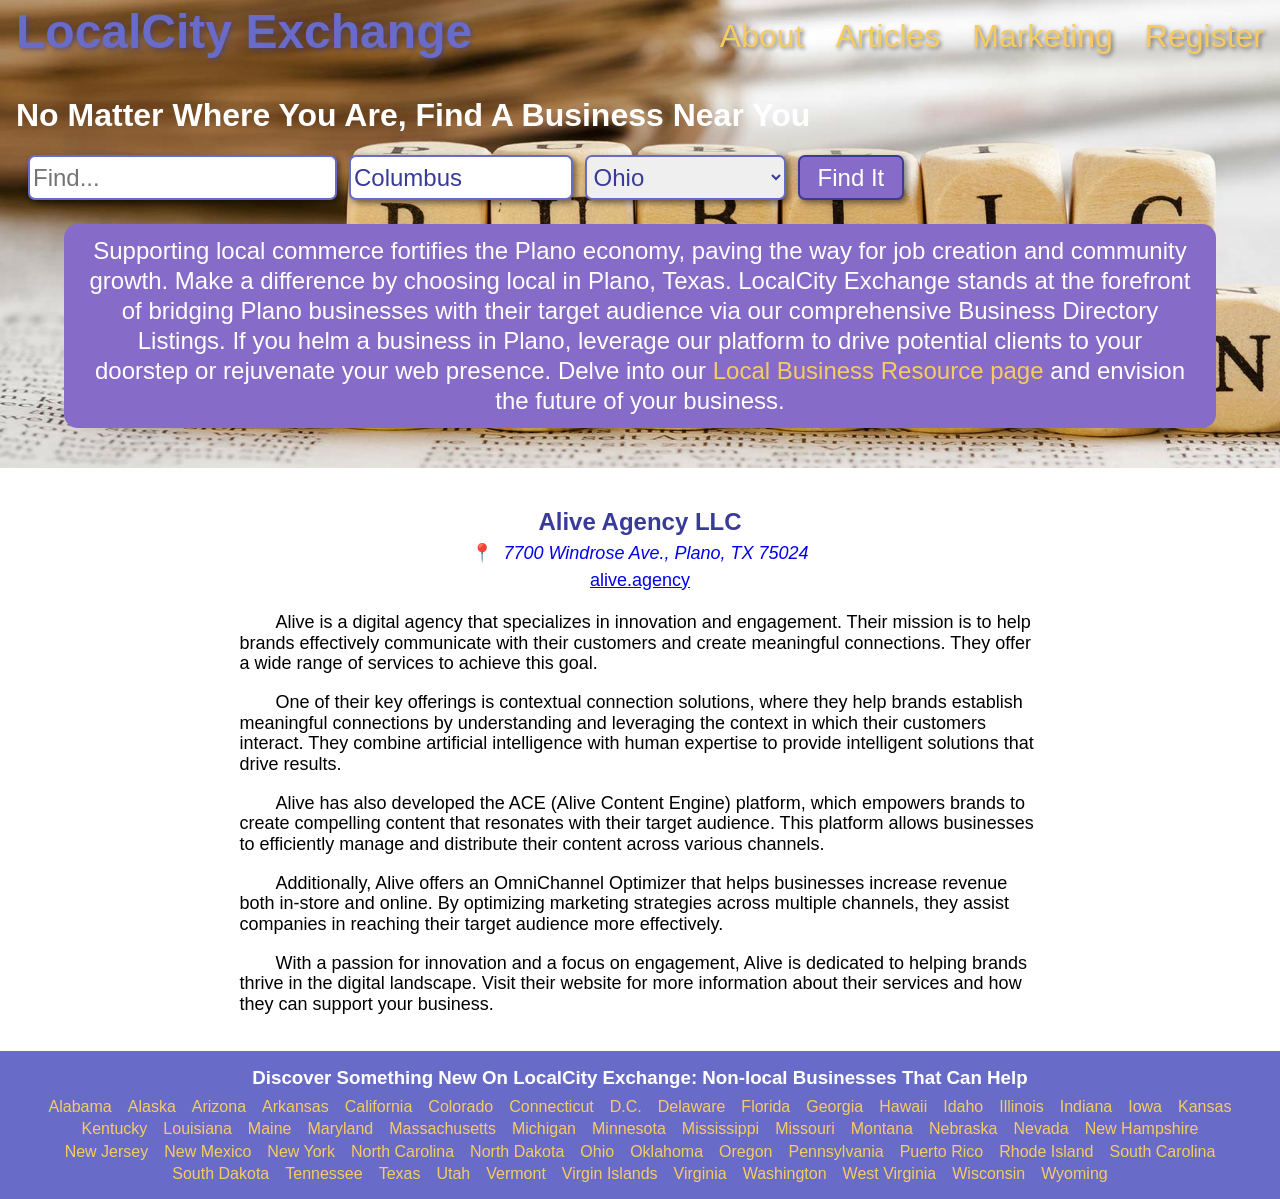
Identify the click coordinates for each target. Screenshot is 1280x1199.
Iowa (1145, 1106)
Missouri (805, 1128)
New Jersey (107, 1151)
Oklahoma (666, 1151)
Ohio (597, 1151)
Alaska (152, 1106)
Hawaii (903, 1106)
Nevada (1040, 1128)
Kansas (1204, 1106)
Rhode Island (1046, 1151)
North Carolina (402, 1151)
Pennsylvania (835, 1151)
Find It (851, 177)
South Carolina (1163, 1151)
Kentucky (115, 1128)
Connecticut (551, 1106)
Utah (453, 1173)
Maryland (340, 1128)
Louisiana (197, 1128)
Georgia (834, 1106)
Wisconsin (988, 1173)
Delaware (692, 1106)
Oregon (745, 1151)
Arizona (219, 1106)
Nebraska (963, 1128)
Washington (785, 1173)
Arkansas (295, 1106)
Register (1204, 36)
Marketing (1042, 36)
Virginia (700, 1173)
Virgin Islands (610, 1173)
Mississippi (720, 1128)
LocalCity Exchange (244, 31)
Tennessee (323, 1173)
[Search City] (461, 177)
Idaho (963, 1106)
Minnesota (629, 1128)
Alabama (80, 1106)
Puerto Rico (942, 1151)
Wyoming (1074, 1173)
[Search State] (685, 177)
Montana (882, 1128)
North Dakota (517, 1151)
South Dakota (220, 1173)
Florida (765, 1106)
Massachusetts (442, 1128)
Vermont (516, 1173)
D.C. (626, 1106)
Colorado (460, 1106)
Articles (887, 36)
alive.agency (640, 580)
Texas (400, 1173)
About (762, 36)
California (379, 1106)
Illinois (1021, 1106)
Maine (270, 1128)
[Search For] (182, 177)
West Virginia (890, 1173)
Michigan (544, 1128)
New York (301, 1151)
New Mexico (207, 1151)
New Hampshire (1142, 1128)
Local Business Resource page (878, 370)
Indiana (1086, 1106)
